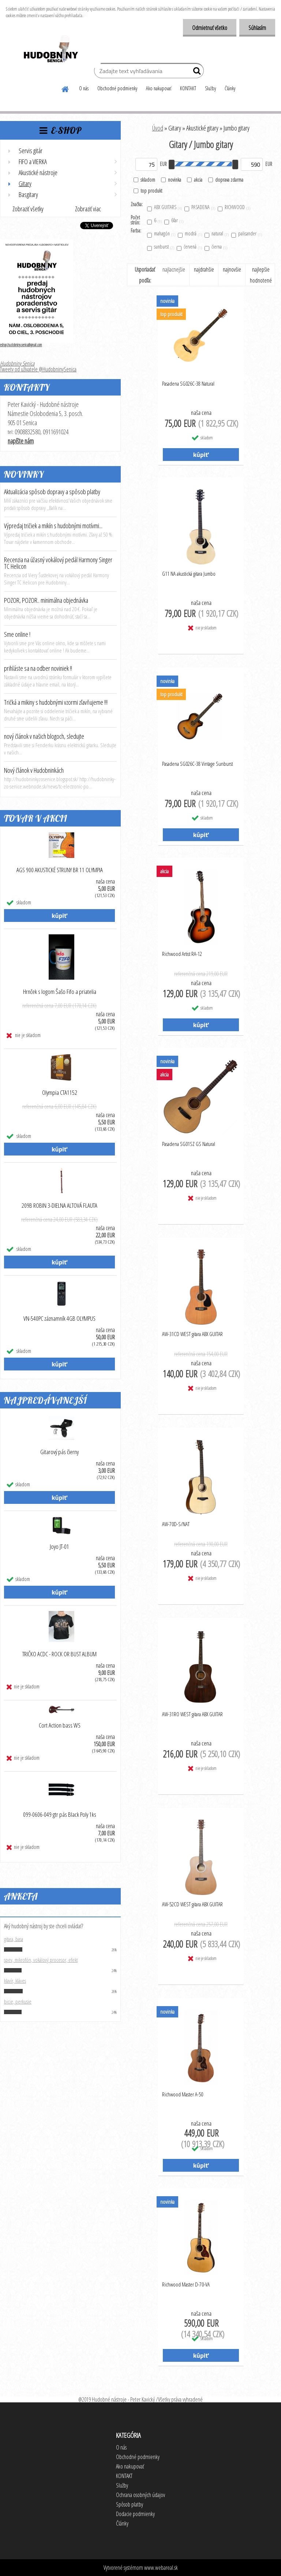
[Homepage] (65, 88)
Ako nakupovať (158, 88)
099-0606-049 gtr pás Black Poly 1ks (59, 1814)
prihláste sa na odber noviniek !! (38, 668)
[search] (195, 72)
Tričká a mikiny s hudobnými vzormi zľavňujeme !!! (56, 702)
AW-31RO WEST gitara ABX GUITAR (192, 1714)
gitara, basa (13, 1939)
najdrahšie (204, 269)
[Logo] (50, 49)
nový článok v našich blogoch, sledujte (44, 736)
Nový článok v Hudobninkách (34, 770)
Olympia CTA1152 (59, 1092)
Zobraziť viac (88, 208)
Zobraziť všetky (28, 208)
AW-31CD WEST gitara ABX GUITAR (192, 1334)
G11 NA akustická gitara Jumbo (189, 573)
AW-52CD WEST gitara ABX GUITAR (192, 1904)
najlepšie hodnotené (261, 274)
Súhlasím (257, 28)
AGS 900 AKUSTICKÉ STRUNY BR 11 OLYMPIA (59, 870)
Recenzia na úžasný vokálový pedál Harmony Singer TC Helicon (58, 563)
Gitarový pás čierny (59, 1452)
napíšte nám (21, 440)
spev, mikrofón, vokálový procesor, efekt (41, 1959)
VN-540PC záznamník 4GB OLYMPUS (59, 1318)
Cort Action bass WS (59, 1725)
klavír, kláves (15, 1980)
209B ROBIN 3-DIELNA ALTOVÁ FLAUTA (59, 1205)
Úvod (157, 128)
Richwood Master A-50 (182, 2094)
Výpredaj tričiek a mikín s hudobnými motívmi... (53, 525)
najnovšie (232, 269)
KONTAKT (188, 88)
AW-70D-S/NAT (176, 1524)
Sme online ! (17, 634)
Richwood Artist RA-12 (182, 953)
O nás (84, 88)
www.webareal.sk (161, 2568)
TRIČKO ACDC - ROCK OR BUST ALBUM (59, 1654)
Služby (210, 88)
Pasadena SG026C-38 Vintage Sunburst (197, 763)
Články (230, 88)
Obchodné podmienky (117, 88)
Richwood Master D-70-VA (186, 2284)
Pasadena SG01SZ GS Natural (188, 1143)
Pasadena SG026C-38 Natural (188, 383)
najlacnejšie (173, 269)
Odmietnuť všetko (209, 28)
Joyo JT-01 (59, 1546)
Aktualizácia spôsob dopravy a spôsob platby (52, 491)
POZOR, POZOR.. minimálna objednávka (46, 600)
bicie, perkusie (17, 2001)
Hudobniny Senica (17, 363)
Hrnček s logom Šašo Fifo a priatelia (59, 991)
